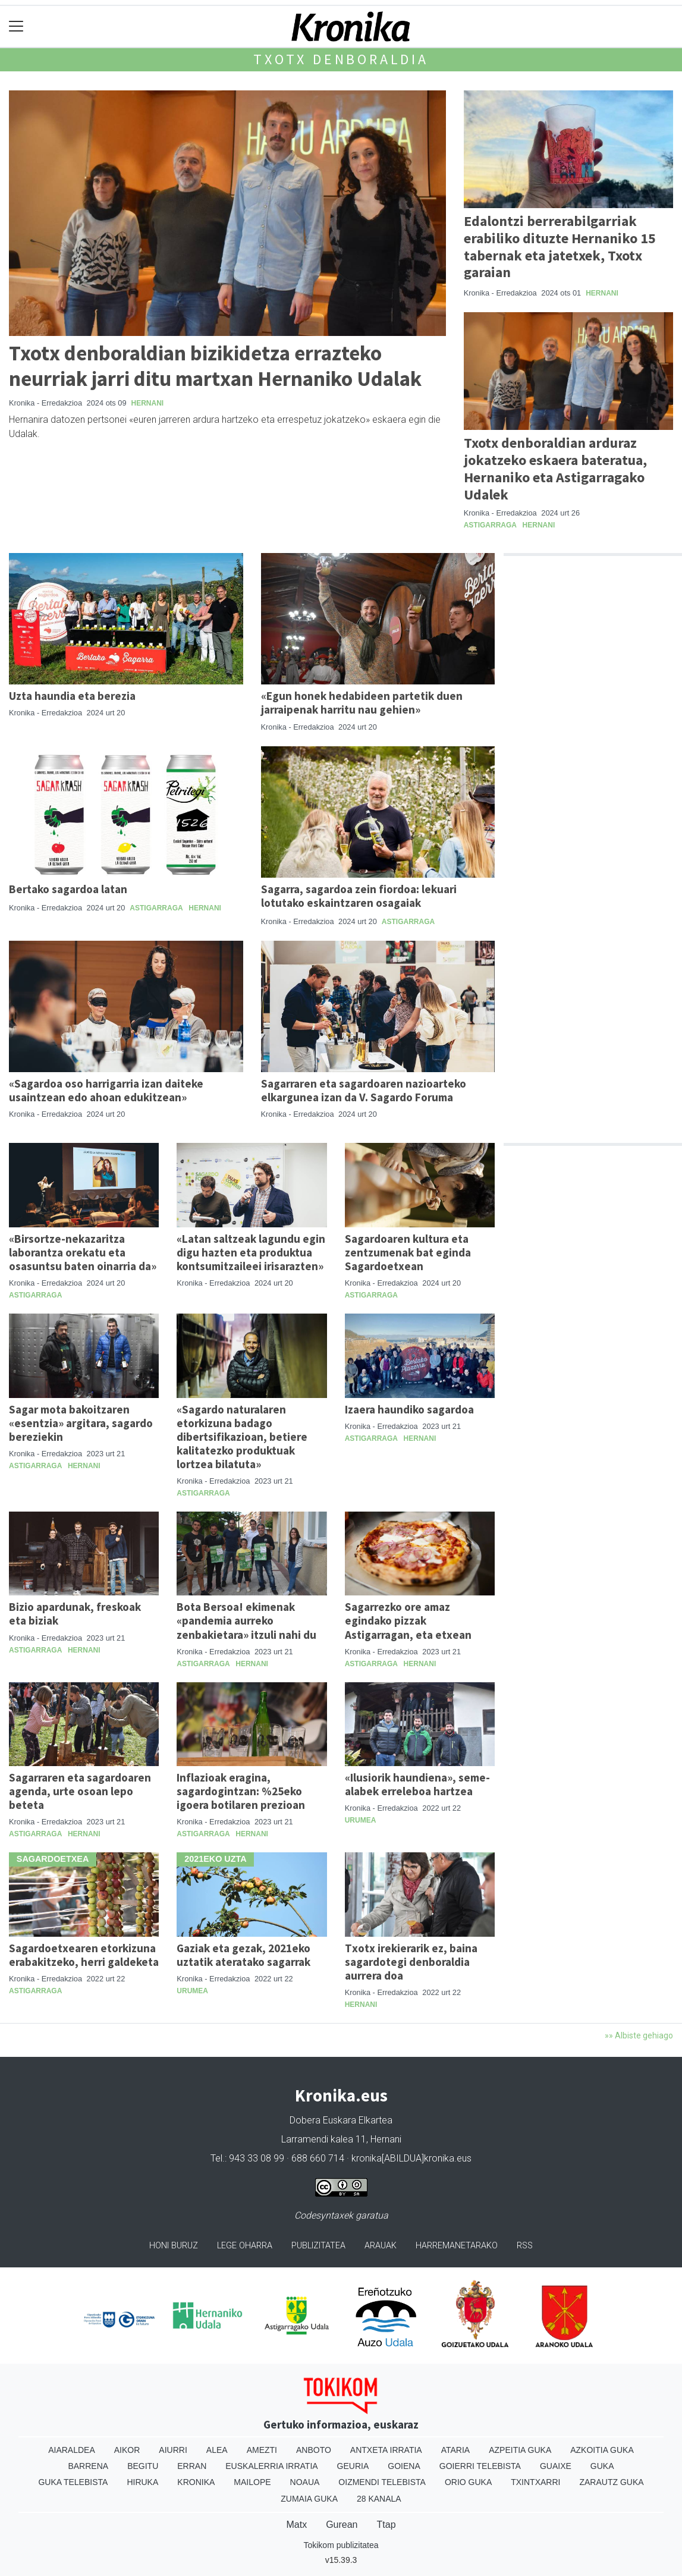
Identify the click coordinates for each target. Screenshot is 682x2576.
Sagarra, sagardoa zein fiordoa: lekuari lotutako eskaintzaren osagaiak (359, 896)
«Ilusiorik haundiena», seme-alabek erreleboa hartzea (417, 1784)
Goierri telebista (480, 2466)
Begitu (142, 2466)
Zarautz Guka (611, 2482)
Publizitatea (318, 2246)
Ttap (386, 2525)
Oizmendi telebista (382, 2482)
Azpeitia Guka (520, 2450)
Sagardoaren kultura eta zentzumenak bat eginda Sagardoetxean (408, 1252)
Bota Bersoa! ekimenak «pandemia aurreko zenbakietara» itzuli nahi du (246, 1620)
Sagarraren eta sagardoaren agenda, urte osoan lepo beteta (80, 1791)
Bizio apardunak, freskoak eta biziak (75, 1614)
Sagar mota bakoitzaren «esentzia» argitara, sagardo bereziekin (81, 1423)
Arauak (380, 2246)
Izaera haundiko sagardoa (409, 1409)
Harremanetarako (457, 2246)
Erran (191, 2466)
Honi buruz (173, 2246)
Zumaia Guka (309, 2498)
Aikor (127, 2450)
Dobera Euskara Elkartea (341, 2120)
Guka (602, 2466)
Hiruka (142, 2482)
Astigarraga (490, 525)
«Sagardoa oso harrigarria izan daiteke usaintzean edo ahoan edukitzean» (106, 1090)
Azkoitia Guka (602, 2450)
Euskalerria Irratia (271, 2466)
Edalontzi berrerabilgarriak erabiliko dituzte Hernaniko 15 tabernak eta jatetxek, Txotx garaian (560, 246)
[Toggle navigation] (16, 26)
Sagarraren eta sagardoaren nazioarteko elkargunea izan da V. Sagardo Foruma (363, 1090)
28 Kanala (379, 2498)
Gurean (341, 2525)
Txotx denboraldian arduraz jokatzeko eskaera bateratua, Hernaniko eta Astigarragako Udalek (555, 468)
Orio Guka (468, 2482)
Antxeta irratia (386, 2450)
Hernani (147, 403)
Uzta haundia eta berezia (72, 696)
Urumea (360, 1820)
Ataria (455, 2450)
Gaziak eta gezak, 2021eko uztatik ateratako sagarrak (243, 1955)
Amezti (262, 2450)
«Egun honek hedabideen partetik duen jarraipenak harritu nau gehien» (362, 703)
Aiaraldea (71, 2450)
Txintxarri (535, 2482)
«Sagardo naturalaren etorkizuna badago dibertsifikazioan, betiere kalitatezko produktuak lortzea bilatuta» (242, 1436)
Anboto (313, 2450)
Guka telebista (73, 2482)
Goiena (404, 2466)
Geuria (353, 2466)
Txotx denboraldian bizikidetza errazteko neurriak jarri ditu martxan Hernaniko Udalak (215, 365)
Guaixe (555, 2466)
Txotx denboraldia (341, 59)
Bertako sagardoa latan (68, 889)
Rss (525, 2246)
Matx (296, 2525)
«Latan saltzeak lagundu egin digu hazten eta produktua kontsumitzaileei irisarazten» (251, 1252)
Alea (217, 2450)
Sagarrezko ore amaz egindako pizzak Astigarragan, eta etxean (408, 1620)
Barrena (88, 2466)
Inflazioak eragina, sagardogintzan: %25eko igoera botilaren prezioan (241, 1791)
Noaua (305, 2482)
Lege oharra (244, 2246)
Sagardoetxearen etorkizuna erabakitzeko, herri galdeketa (84, 1955)
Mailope (252, 2482)
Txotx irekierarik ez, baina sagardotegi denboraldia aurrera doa (411, 1962)
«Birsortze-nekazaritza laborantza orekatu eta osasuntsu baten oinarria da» (82, 1252)
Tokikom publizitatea (340, 2545)
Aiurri (173, 2450)
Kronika (196, 2482)
